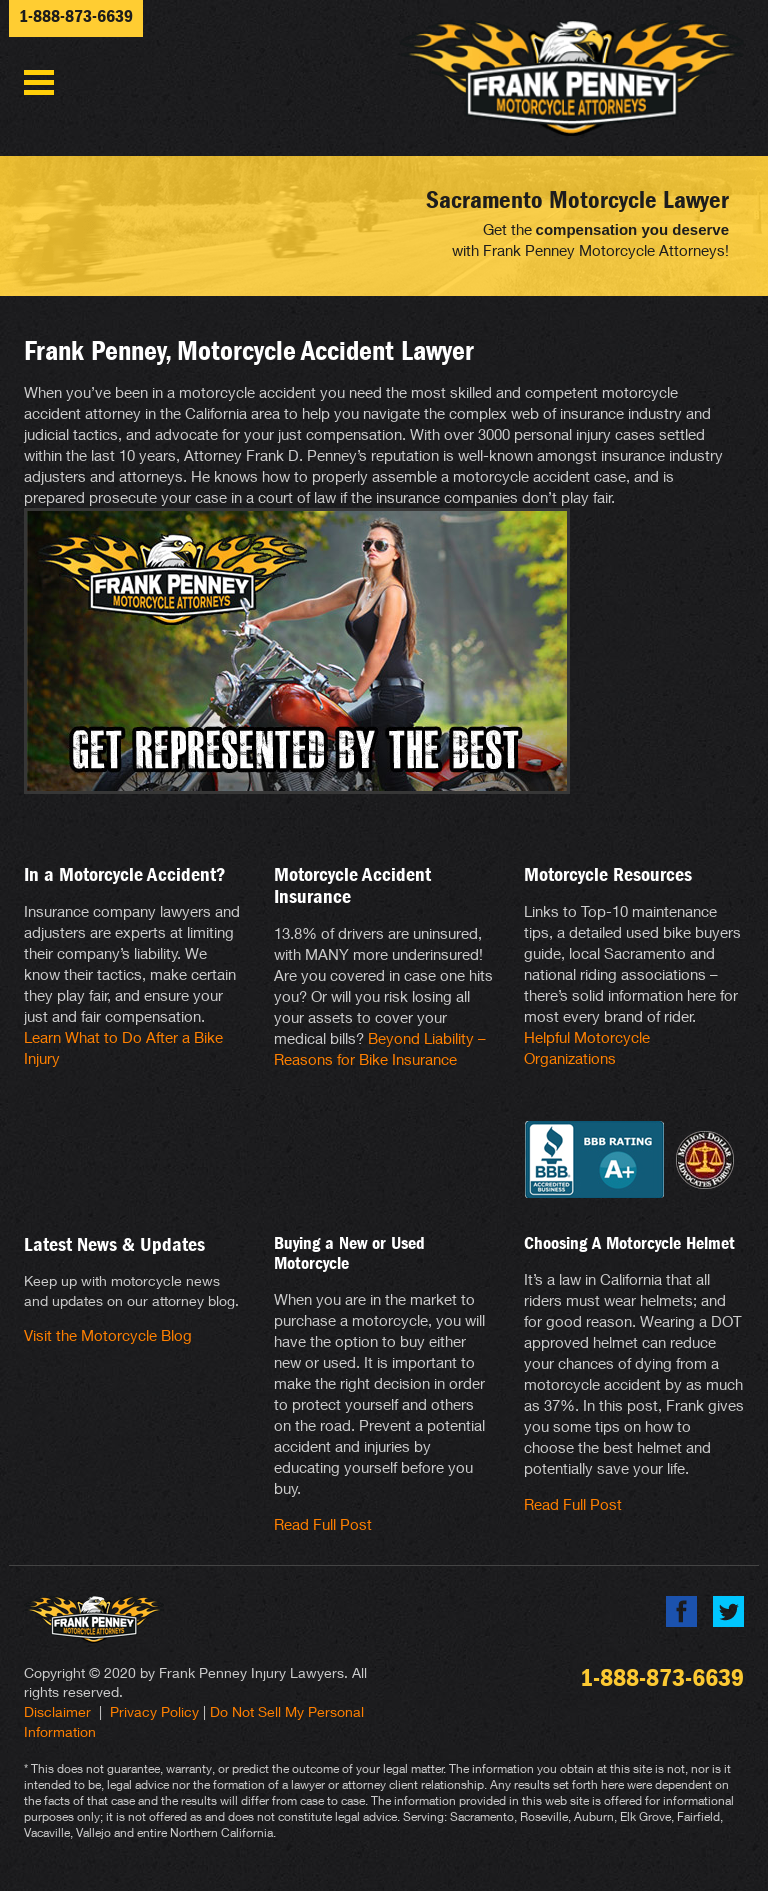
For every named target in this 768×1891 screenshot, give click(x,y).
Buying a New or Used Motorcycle (349, 1253)
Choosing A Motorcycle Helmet (629, 1243)
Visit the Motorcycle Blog (108, 1335)
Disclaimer (57, 1711)
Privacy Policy (154, 1711)
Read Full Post (323, 1524)
